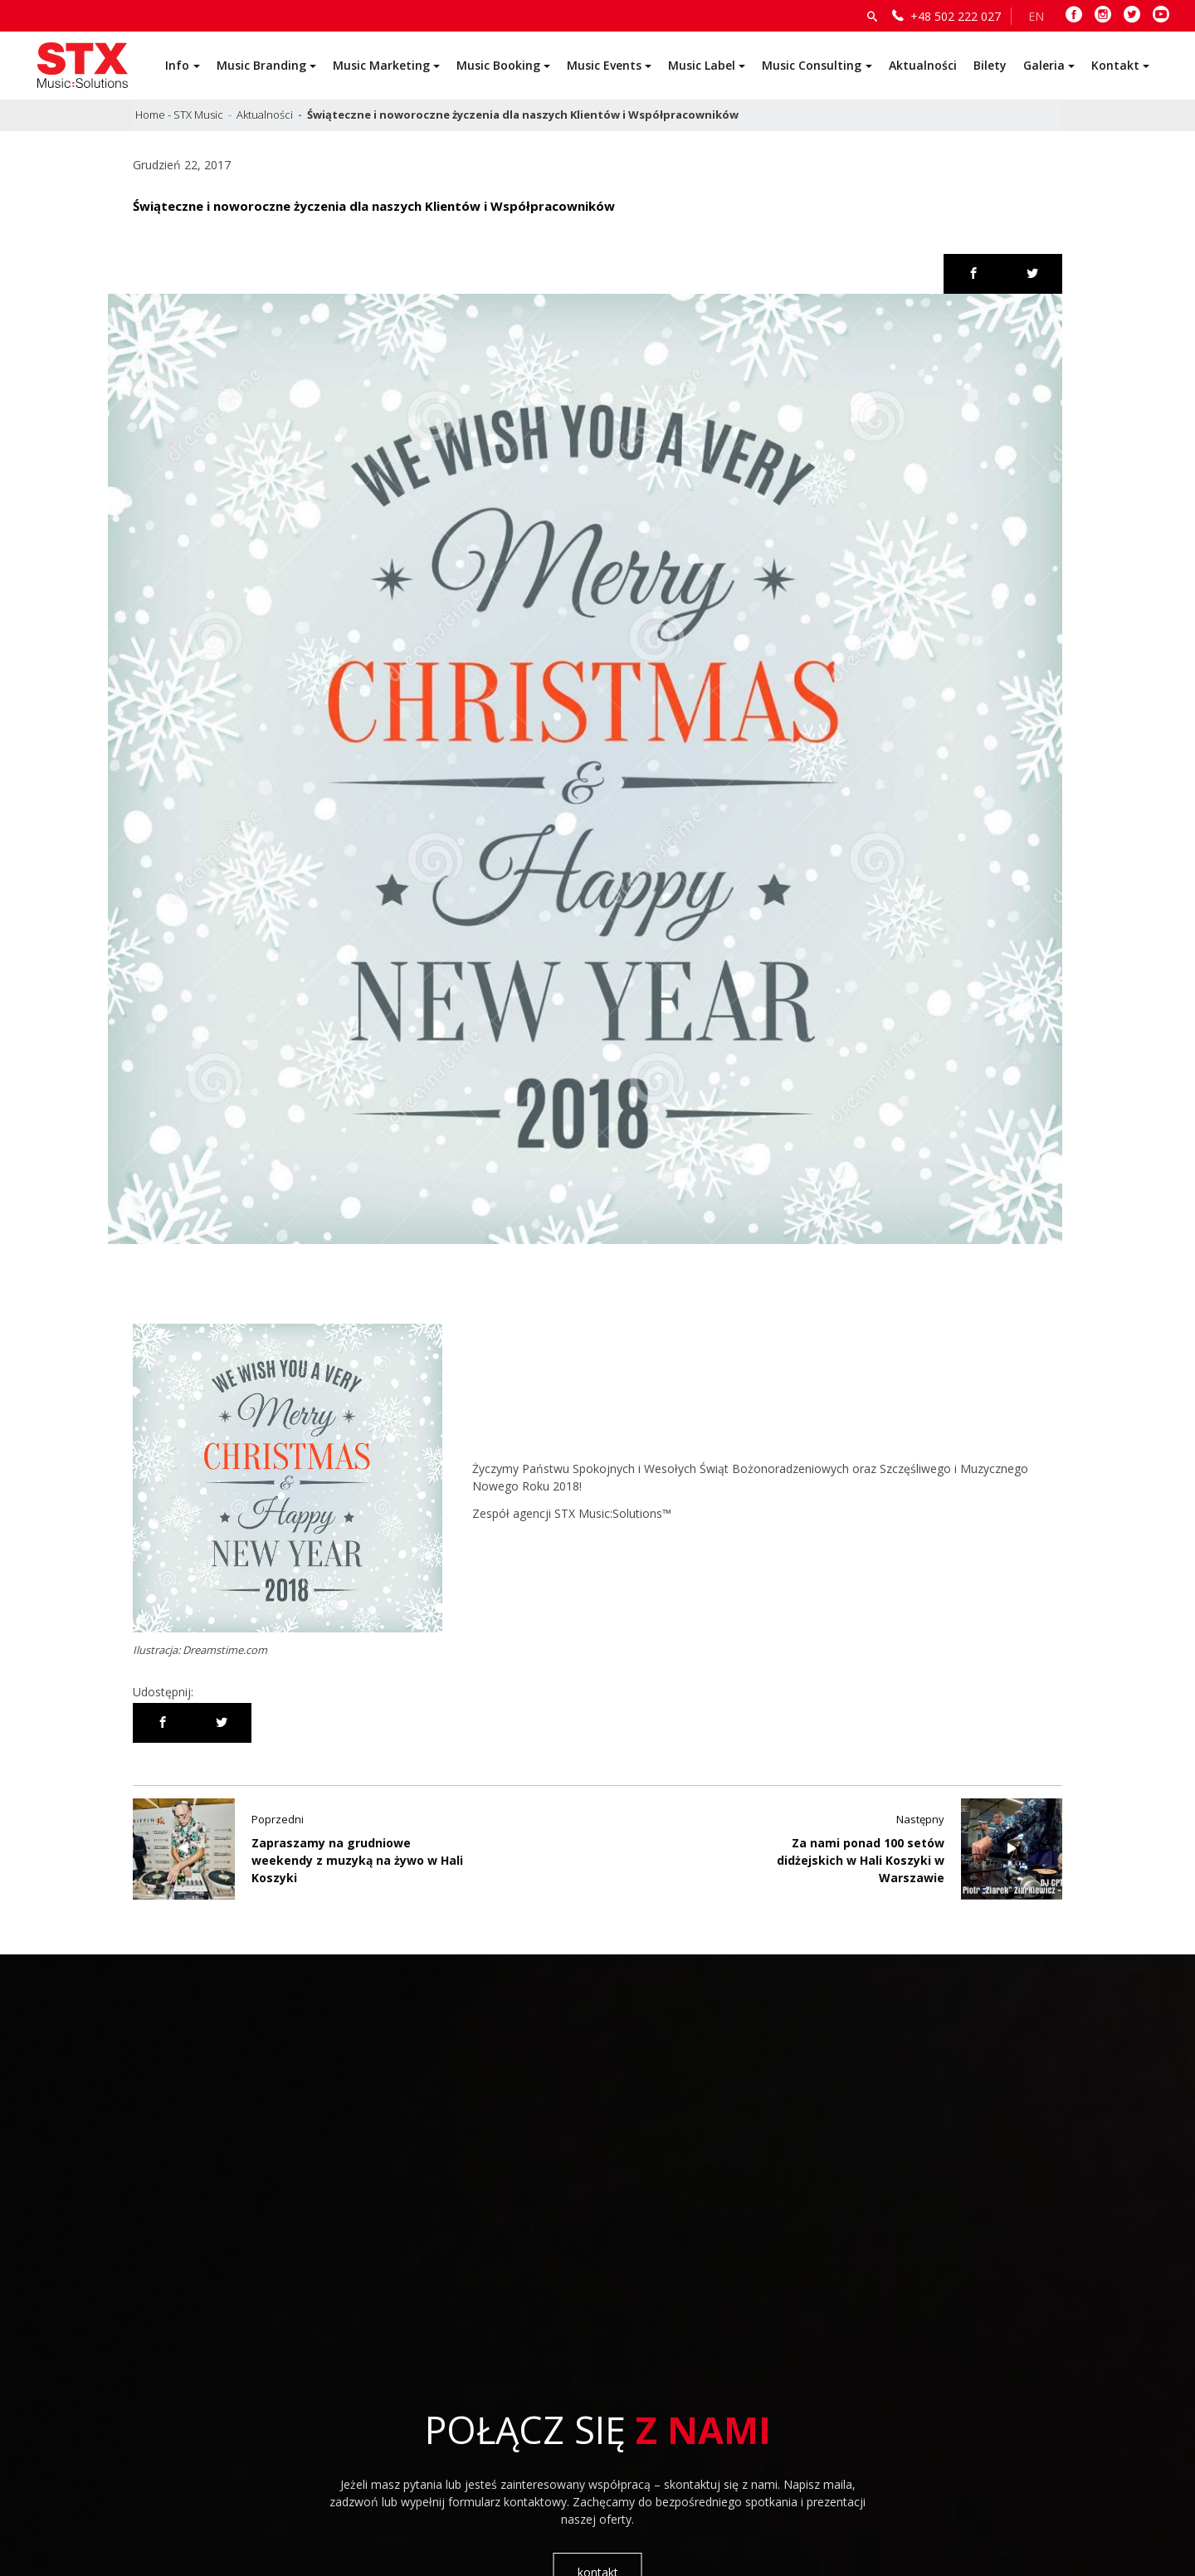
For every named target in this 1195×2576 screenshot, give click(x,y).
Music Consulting (811, 65)
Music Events (604, 65)
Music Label (701, 65)
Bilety (990, 65)
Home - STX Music (179, 114)
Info (177, 65)
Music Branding (261, 65)
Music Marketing (381, 65)
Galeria (1044, 65)
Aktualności (923, 65)
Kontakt (1115, 65)
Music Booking (498, 65)
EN (1036, 16)
